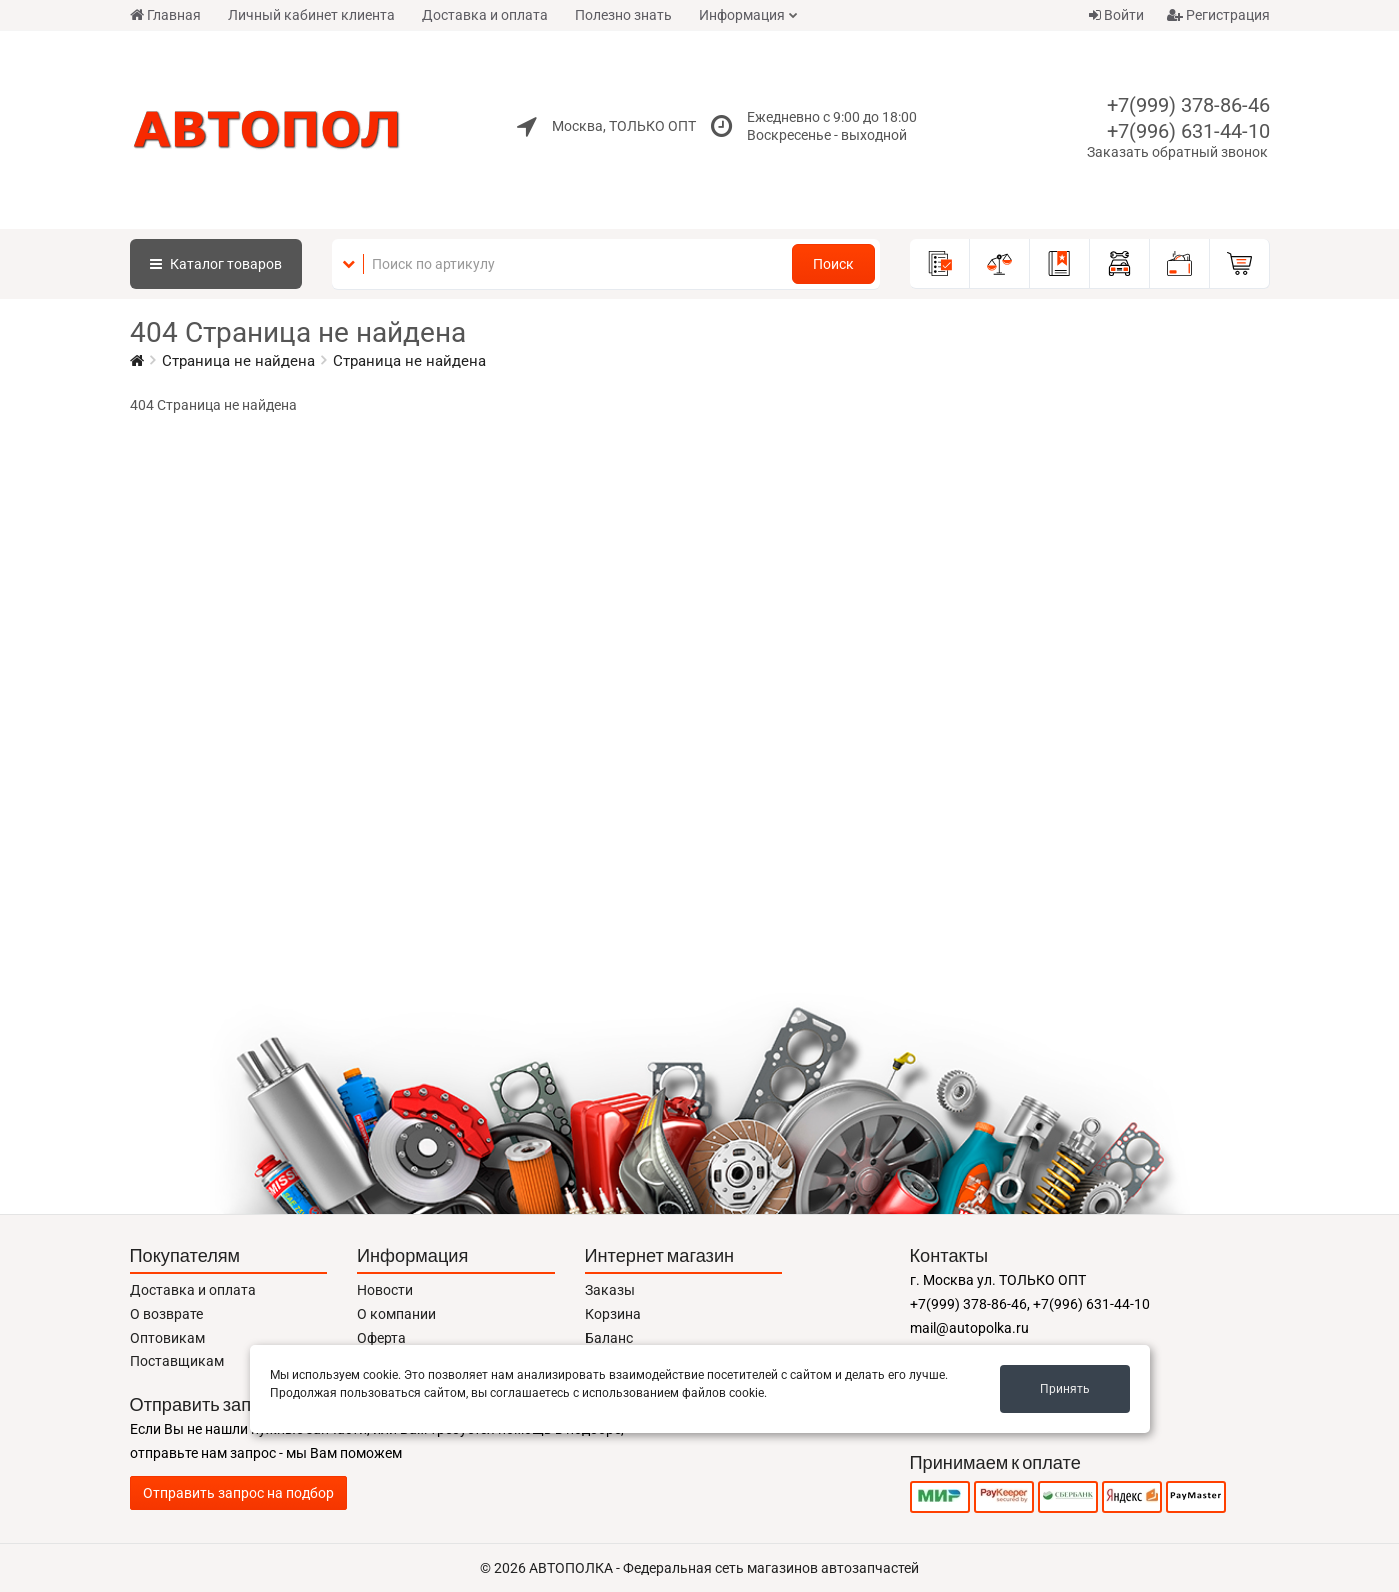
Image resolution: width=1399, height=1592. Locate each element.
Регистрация (1218, 15)
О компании (396, 1314)
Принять (1065, 1389)
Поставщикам (177, 1361)
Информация (742, 15)
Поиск (833, 264)
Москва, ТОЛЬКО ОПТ (624, 126)
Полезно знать (623, 15)
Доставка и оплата (485, 15)
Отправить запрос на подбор (238, 1493)
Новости (385, 1290)
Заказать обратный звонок (1177, 152)
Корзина (613, 1314)
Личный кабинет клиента (311, 15)
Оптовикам (167, 1338)
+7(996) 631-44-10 (1188, 131)
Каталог (216, 264)
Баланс (609, 1338)
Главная (165, 15)
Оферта (381, 1338)
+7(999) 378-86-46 (1188, 105)
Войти (1116, 15)
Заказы (610, 1290)
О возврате (166, 1314)
